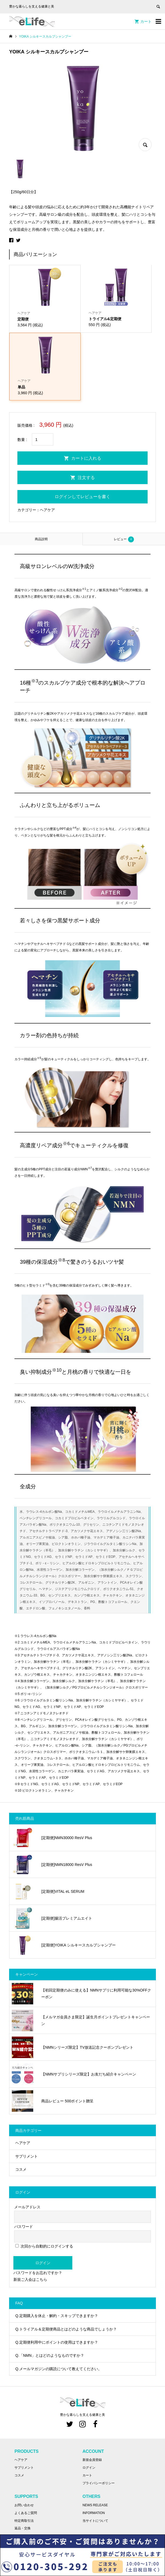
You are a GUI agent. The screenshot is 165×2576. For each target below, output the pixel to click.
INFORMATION (93, 2513)
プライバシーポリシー (98, 2483)
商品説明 (41, 539)
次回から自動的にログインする (44, 2246)
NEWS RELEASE (95, 2505)
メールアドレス (27, 2207)
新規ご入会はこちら (30, 2279)
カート (146, 21)
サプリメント (26, 2156)
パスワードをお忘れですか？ (37, 2273)
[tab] (41, 539)
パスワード (23, 2226)
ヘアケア (47, 510)
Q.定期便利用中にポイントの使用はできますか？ (56, 2342)
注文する (86, 477)
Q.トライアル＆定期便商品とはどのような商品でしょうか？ (66, 2329)
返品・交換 (22, 2528)
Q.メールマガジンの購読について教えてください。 (58, 2369)
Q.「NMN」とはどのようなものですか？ (49, 2355)
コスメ (21, 2169)
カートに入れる (86, 458)
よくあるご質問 (25, 2513)
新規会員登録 (92, 2460)
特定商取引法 (24, 2521)
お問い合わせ (24, 2505)
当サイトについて (95, 2521)
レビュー (124, 539)
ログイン (42, 2263)
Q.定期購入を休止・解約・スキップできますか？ (56, 2316)
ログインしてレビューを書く (82, 496)
